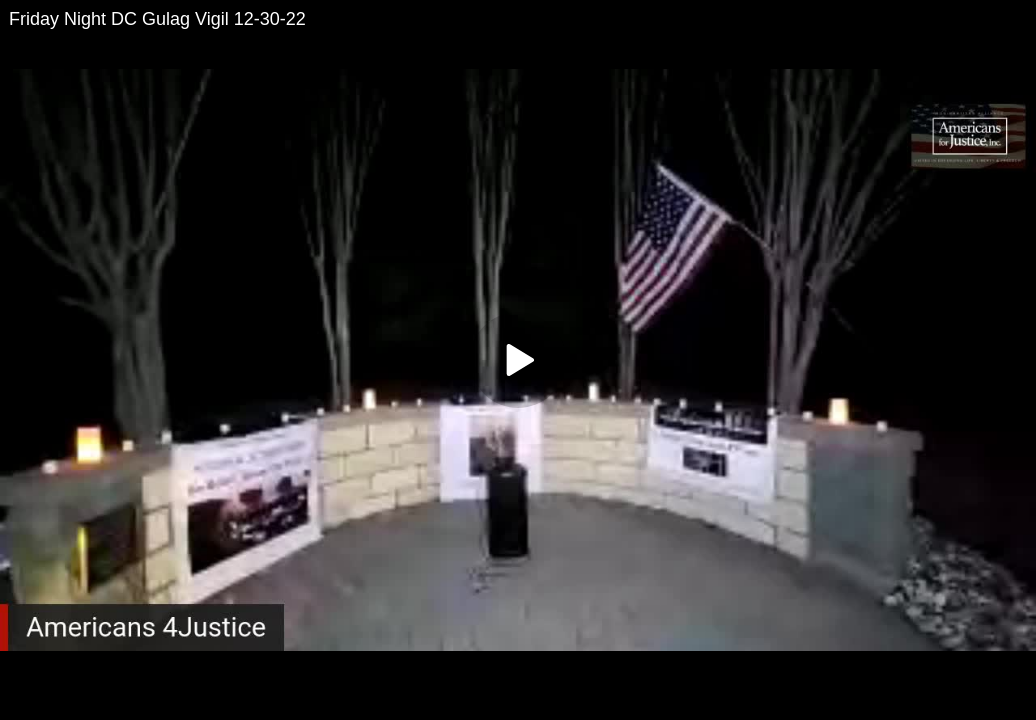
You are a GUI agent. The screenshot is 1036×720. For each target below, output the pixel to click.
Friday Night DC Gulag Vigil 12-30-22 (157, 19)
